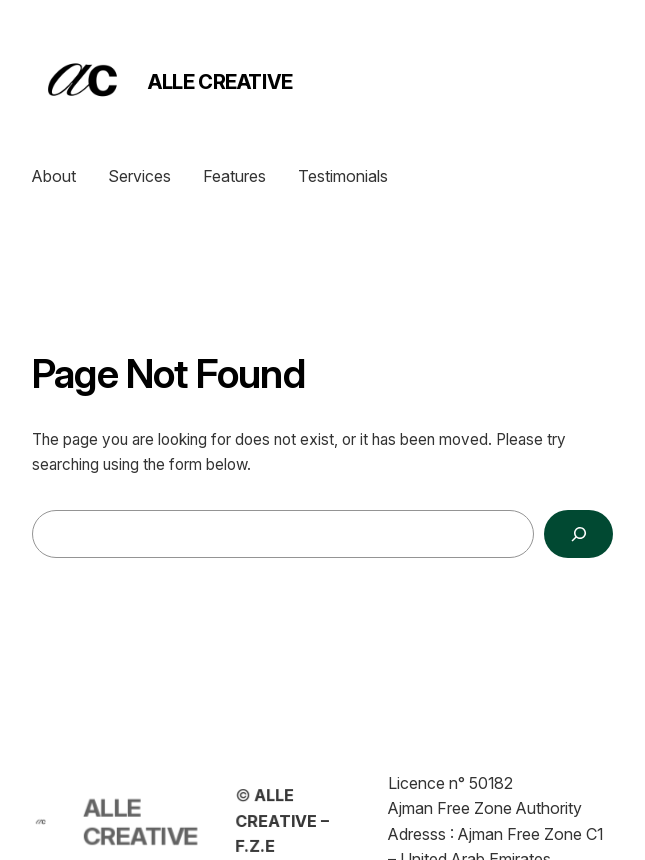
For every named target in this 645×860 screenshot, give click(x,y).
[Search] (578, 534)
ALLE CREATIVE (220, 82)
